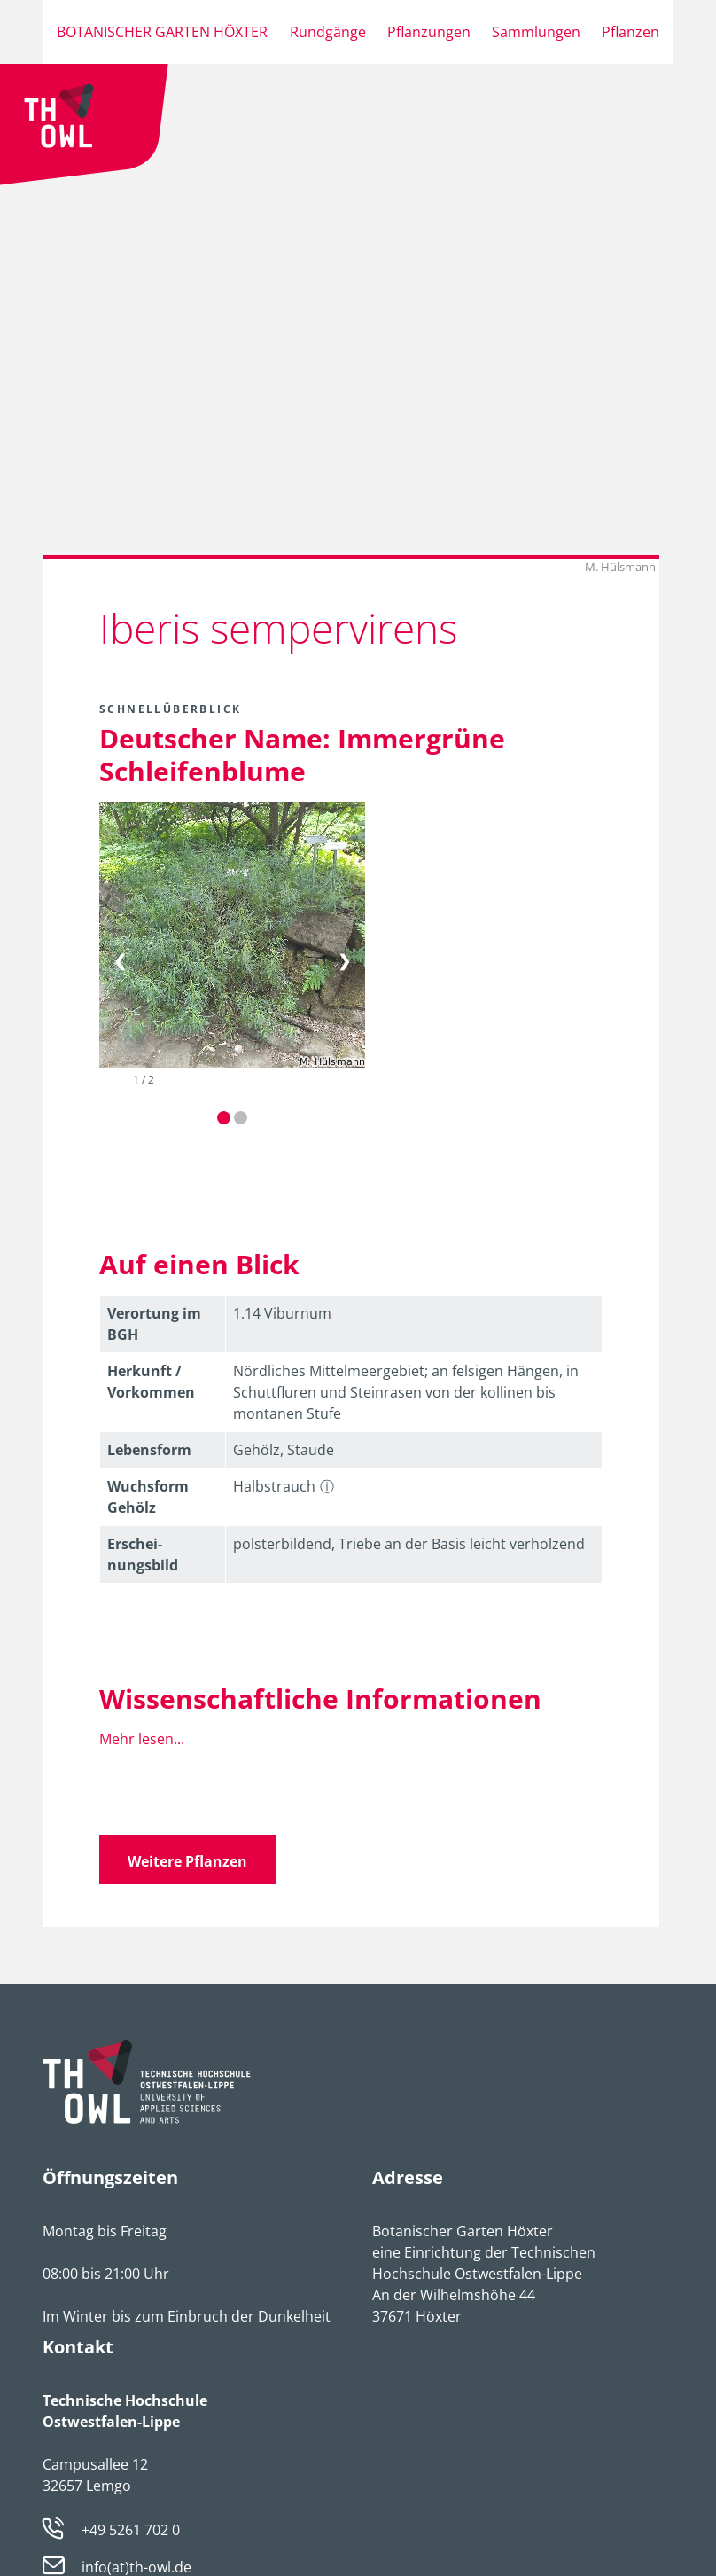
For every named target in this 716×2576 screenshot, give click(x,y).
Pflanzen (630, 32)
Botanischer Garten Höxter (162, 32)
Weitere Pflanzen (187, 1861)
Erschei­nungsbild (142, 1554)
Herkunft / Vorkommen (151, 1381)
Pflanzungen (429, 32)
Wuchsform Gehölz (148, 1496)
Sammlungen (536, 32)
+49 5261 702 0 (131, 2530)
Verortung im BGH (154, 1324)
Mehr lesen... (141, 1739)
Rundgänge (328, 32)
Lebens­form (149, 1450)
